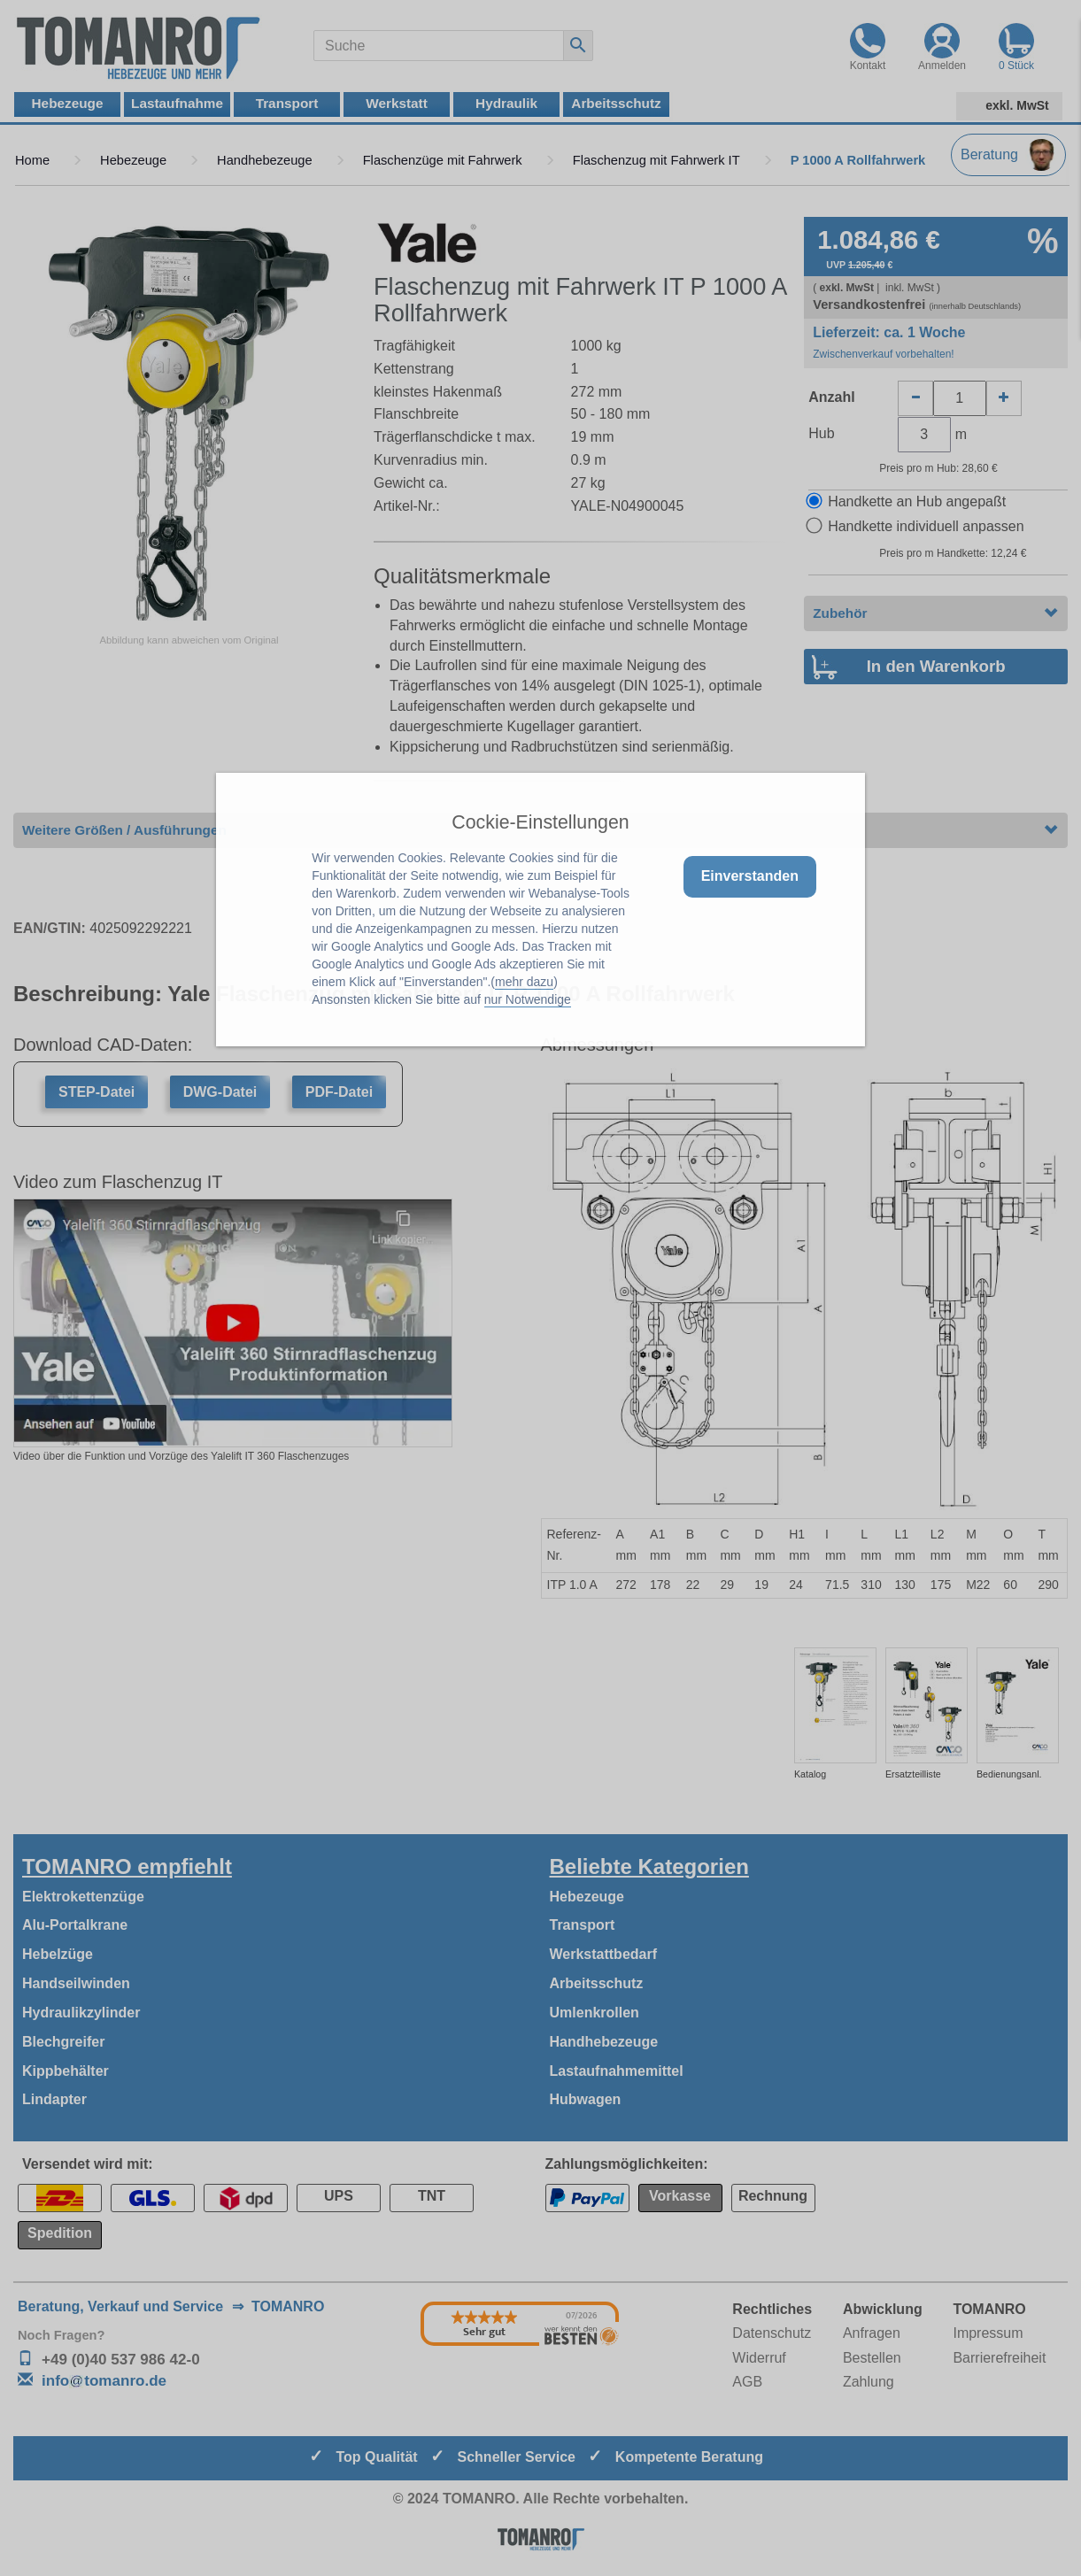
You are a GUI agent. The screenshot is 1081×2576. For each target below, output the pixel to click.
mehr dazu (524, 982)
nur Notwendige (527, 999)
